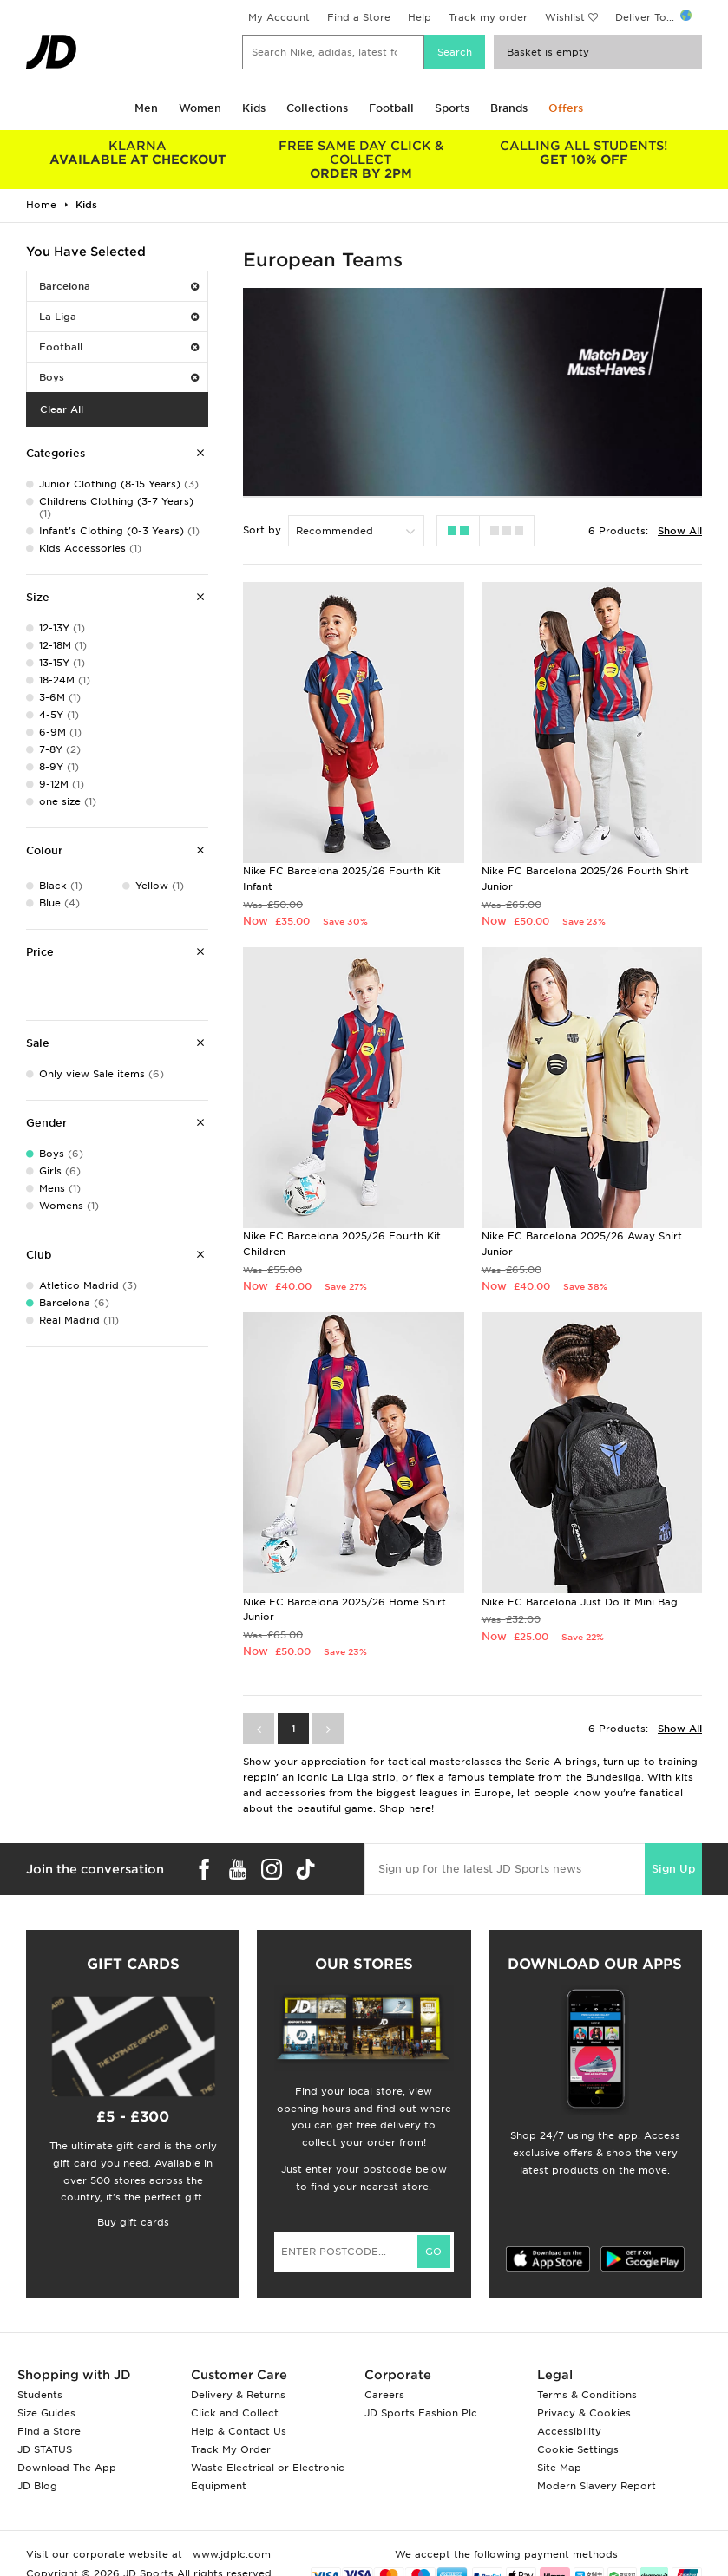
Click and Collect (235, 2413)
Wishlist (565, 17)
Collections (317, 107)
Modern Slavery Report (596, 2486)
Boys (119, 377)
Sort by (262, 530)
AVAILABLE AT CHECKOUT (137, 153)
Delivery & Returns (238, 2395)
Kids (254, 107)
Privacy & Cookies (584, 2413)
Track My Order (231, 2449)
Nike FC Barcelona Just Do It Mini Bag (580, 1602)
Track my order (488, 17)
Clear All (61, 409)
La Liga (119, 317)
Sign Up (673, 1868)
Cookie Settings (578, 2449)
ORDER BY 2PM (360, 159)
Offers (565, 107)
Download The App (66, 2468)
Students (39, 2395)
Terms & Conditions (587, 2395)
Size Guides (46, 2413)
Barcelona (119, 286)
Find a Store (358, 17)
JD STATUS (44, 2449)
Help (419, 17)
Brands (509, 107)
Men (146, 107)
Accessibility (569, 2431)
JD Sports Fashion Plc (420, 2413)
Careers (384, 2395)
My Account (279, 17)
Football (391, 107)
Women (200, 107)
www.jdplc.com (230, 2554)
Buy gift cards (133, 2222)
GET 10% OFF (583, 153)
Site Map (559, 2468)
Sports (452, 107)
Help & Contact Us (238, 2431)
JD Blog (37, 2486)
